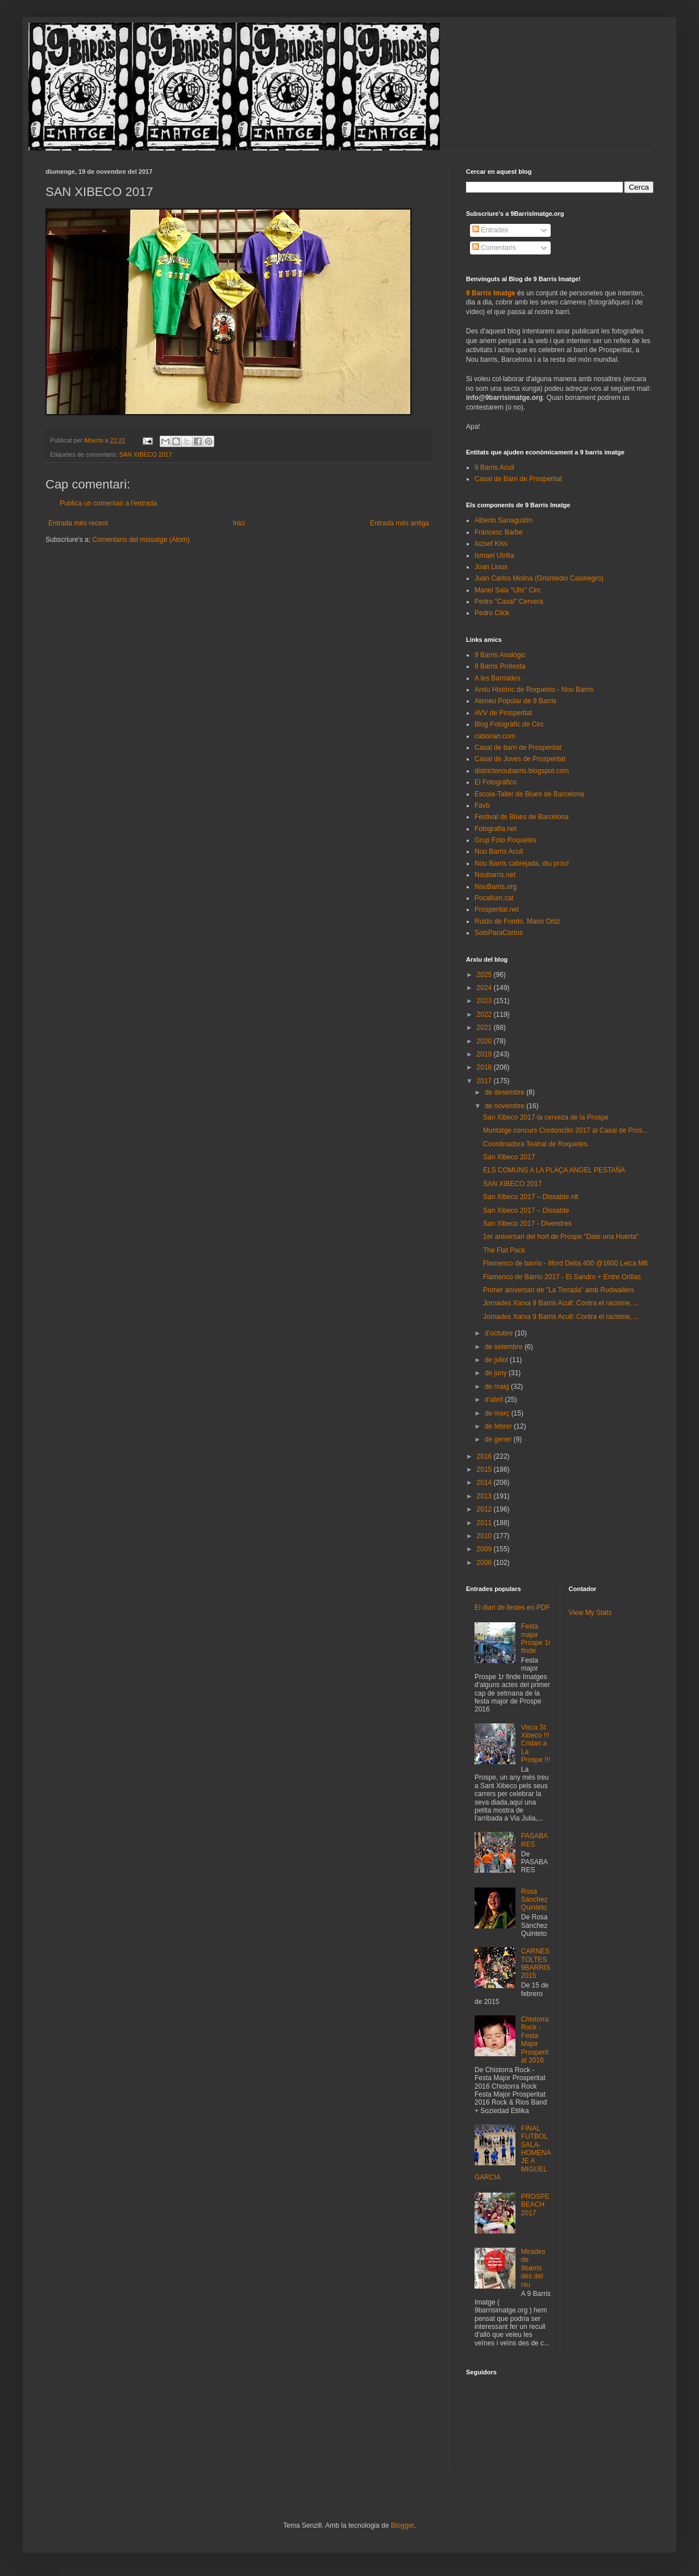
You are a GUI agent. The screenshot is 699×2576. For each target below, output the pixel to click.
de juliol (497, 1360)
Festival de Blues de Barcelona (521, 817)
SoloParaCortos (499, 933)
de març (498, 1413)
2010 (485, 1536)
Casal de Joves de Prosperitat (520, 759)
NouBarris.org (496, 887)
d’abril (495, 1400)
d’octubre (500, 1333)
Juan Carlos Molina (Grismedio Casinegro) (539, 578)
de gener (499, 1439)
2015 (485, 1469)
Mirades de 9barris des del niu (533, 2268)
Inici (239, 523)
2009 (485, 1549)
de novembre (505, 1106)
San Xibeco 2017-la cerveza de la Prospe (546, 1117)
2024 (485, 988)
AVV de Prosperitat (503, 713)
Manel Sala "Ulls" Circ (508, 590)
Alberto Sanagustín (503, 520)
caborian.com (495, 736)
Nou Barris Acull (499, 851)
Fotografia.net (496, 829)
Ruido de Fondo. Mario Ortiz (517, 921)
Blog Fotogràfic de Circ (509, 724)
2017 (485, 1081)
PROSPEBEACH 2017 (535, 2205)
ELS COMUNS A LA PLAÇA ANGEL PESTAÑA (554, 1170)
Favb (482, 805)
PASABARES (534, 1840)
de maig (498, 1387)
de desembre (505, 1092)
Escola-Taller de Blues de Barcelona (529, 794)
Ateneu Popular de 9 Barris (515, 701)
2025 (485, 975)
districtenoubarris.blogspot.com (522, 771)
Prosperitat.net (497, 909)
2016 (485, 1456)
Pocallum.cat (494, 898)
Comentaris (494, 248)
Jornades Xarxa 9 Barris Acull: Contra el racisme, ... (561, 1303)
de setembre (505, 1347)
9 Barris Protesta (500, 666)
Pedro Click (492, 613)
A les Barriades (498, 678)
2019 (485, 1054)
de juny (497, 1373)
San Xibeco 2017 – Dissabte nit (530, 1197)
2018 (485, 1067)
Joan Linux (491, 567)
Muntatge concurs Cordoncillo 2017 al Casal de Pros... (565, 1130)
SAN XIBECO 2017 (145, 454)
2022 (485, 1014)
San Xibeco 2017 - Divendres (527, 1224)
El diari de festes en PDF (512, 1607)
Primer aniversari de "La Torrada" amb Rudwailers (558, 1290)
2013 (485, 1496)
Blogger (402, 2525)
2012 (485, 1509)
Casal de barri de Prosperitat (518, 747)
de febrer (499, 1426)
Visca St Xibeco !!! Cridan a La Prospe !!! (535, 1743)
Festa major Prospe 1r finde (536, 1638)
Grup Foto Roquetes (505, 840)
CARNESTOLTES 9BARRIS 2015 (535, 1963)
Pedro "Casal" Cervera (509, 602)
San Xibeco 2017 (509, 1157)
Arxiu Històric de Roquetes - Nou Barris (534, 690)
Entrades (490, 230)
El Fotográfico (496, 782)
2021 (485, 1028)
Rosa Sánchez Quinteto (534, 1900)
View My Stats (590, 1613)
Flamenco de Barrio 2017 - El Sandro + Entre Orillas (562, 1277)
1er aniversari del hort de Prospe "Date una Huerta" (561, 1237)
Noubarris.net (495, 875)
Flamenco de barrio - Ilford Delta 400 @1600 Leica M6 (565, 1263)
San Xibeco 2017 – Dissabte (526, 1210)
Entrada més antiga (399, 523)
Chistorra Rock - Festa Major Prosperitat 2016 (535, 2039)
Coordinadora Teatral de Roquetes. (536, 1144)
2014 (485, 1483)
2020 (485, 1041)
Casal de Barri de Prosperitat (518, 479)
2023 (485, 1001)
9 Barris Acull (494, 467)
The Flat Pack (504, 1250)
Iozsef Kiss (491, 544)
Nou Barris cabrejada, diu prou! (522, 863)
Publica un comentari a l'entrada (108, 503)
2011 (485, 1523)
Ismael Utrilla (494, 556)
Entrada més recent (78, 523)
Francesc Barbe (499, 532)
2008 (485, 1563)
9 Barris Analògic (500, 655)
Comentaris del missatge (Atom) (140, 540)
